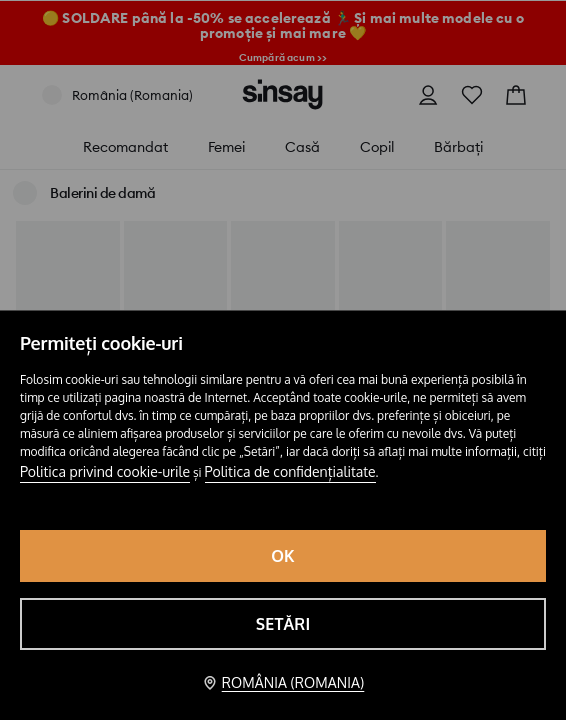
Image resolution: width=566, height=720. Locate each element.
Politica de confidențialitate (290, 471)
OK (283, 556)
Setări (283, 624)
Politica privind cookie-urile (105, 471)
